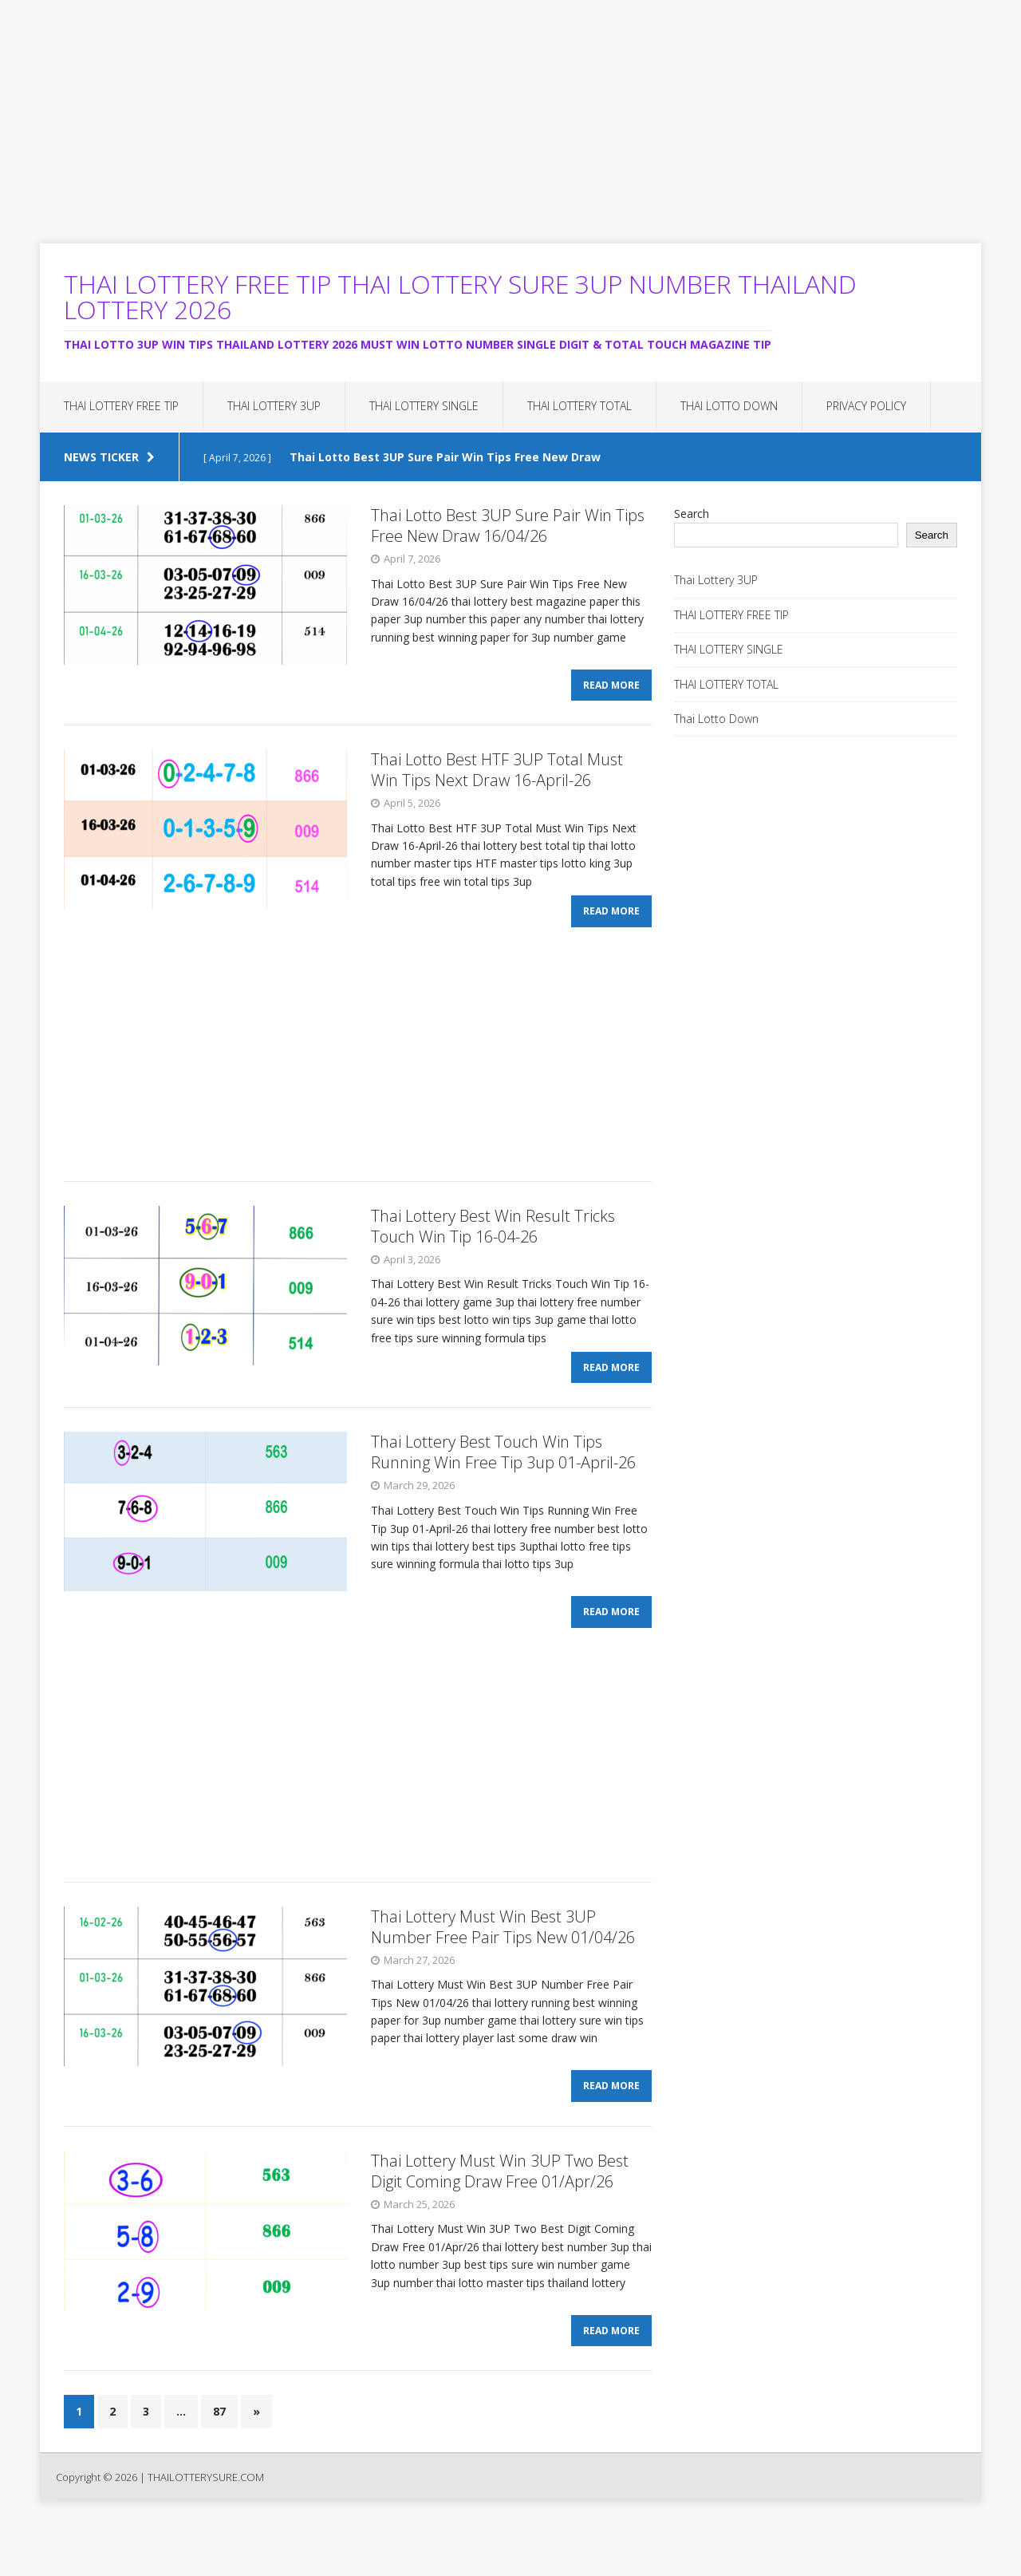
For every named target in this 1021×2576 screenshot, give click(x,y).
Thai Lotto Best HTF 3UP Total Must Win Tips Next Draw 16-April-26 (497, 778)
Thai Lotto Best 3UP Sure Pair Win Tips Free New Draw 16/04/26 (508, 525)
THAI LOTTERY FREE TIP (121, 405)
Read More (611, 694)
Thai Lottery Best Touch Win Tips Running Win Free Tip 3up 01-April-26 (503, 1480)
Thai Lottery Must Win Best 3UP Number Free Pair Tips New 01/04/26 (503, 1963)
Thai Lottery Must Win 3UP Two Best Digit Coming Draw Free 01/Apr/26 (500, 2216)
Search (691, 513)
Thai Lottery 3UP (274, 405)
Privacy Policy (866, 405)
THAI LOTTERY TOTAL (579, 405)
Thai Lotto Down (729, 405)
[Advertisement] (478, 111)
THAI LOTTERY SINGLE (424, 405)
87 (219, 2465)
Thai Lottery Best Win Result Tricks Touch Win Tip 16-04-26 (493, 1244)
